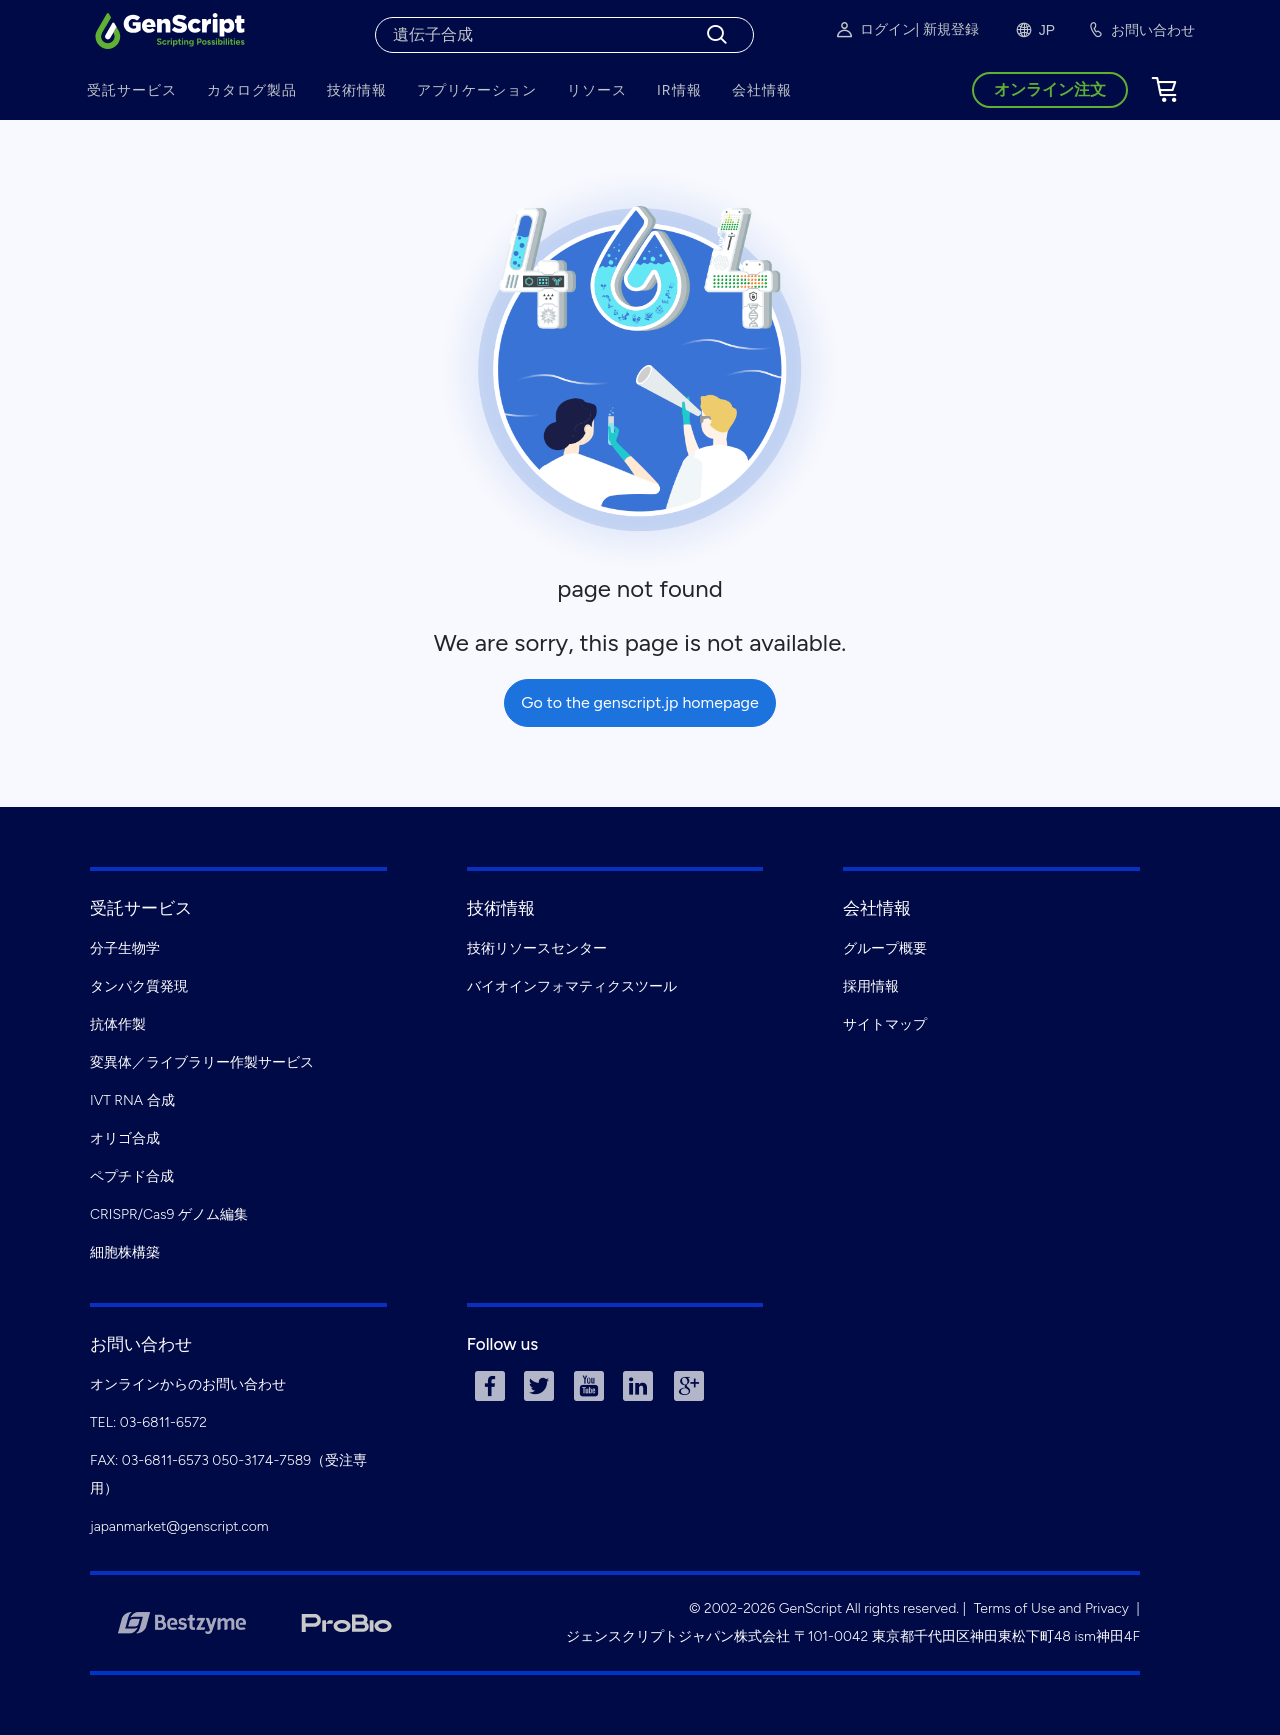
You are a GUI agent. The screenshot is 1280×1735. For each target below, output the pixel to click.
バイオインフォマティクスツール (572, 986)
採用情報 (871, 986)
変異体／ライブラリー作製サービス (202, 1062)
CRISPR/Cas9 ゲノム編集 (169, 1214)
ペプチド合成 (132, 1176)
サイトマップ (885, 1024)
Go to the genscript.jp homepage (639, 702)
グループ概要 (885, 948)
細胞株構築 (125, 1252)
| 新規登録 (947, 29)
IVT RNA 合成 (132, 1100)
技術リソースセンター (537, 948)
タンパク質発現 (139, 986)
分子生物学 (125, 948)
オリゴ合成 (125, 1138)
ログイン (875, 30)
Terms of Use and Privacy (1051, 1608)
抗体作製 (118, 1024)
